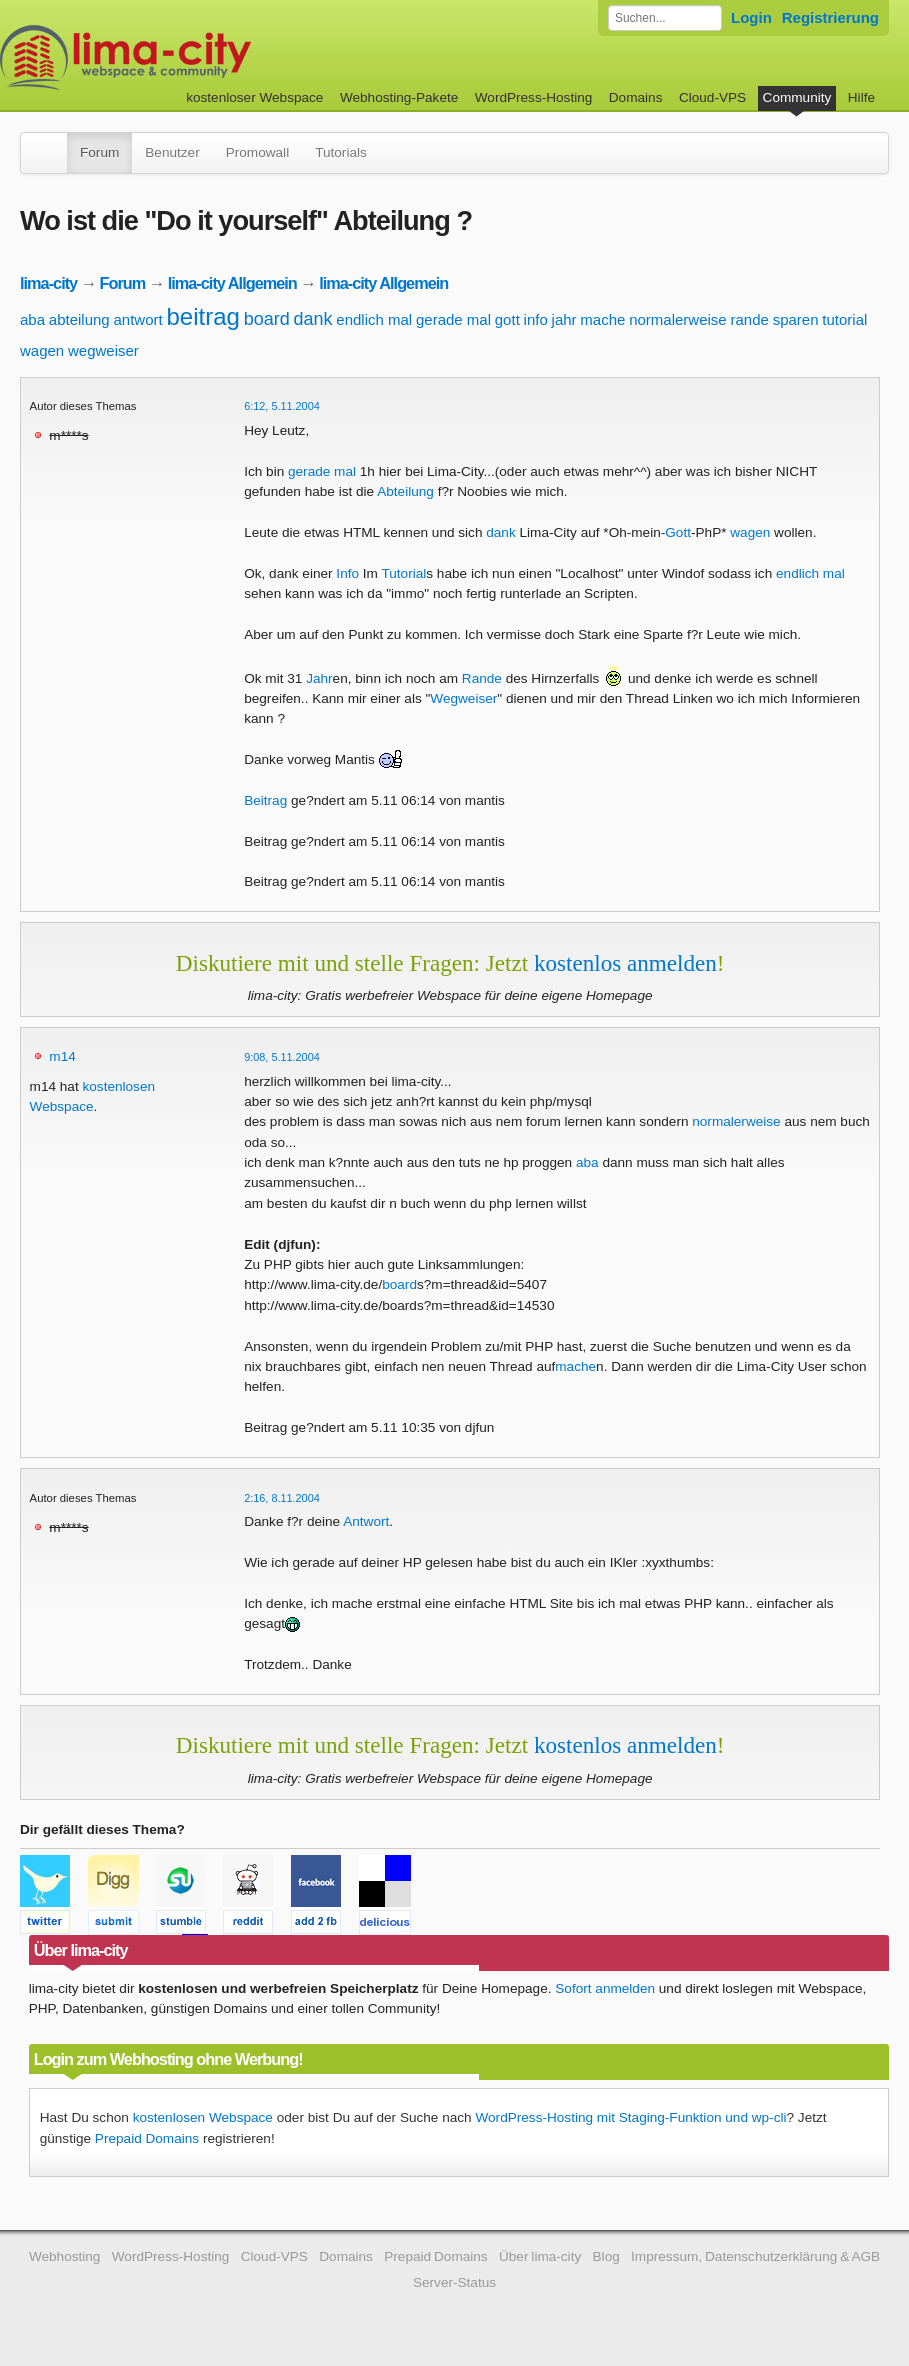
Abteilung (405, 491)
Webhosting (65, 2256)
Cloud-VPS (712, 97)
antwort (137, 319)
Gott (678, 532)
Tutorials (341, 152)
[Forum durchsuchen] (665, 18)
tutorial (844, 319)
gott (507, 319)
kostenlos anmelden (625, 963)
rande (750, 319)
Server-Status (454, 2282)
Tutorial (403, 573)
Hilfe (861, 97)
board (267, 319)
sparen (796, 319)
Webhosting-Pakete (399, 97)
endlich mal (374, 319)
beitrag (202, 316)
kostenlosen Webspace (203, 2117)
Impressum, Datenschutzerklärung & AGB (755, 2256)
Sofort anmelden (605, 1988)
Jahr (319, 678)
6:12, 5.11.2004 (282, 406)
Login (751, 17)
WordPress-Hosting (534, 97)
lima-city (48, 283)
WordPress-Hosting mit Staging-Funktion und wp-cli (630, 2117)
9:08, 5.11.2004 (282, 1057)
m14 (62, 1056)
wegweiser (103, 350)
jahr (564, 319)
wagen (42, 350)
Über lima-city (540, 2256)
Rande (482, 678)
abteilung (79, 319)
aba (32, 319)
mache (602, 319)
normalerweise (678, 319)
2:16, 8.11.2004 (282, 1498)
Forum (99, 152)
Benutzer (172, 152)
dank (312, 319)
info (536, 319)
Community (797, 97)
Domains (636, 97)
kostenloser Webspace (254, 97)
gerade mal (453, 319)
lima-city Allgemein (232, 283)
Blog (606, 2256)
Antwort (366, 1521)
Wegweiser (463, 698)
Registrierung (830, 17)
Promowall (257, 152)
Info (347, 573)
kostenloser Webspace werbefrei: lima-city (200, 57)
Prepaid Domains (147, 2138)
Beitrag (265, 800)
